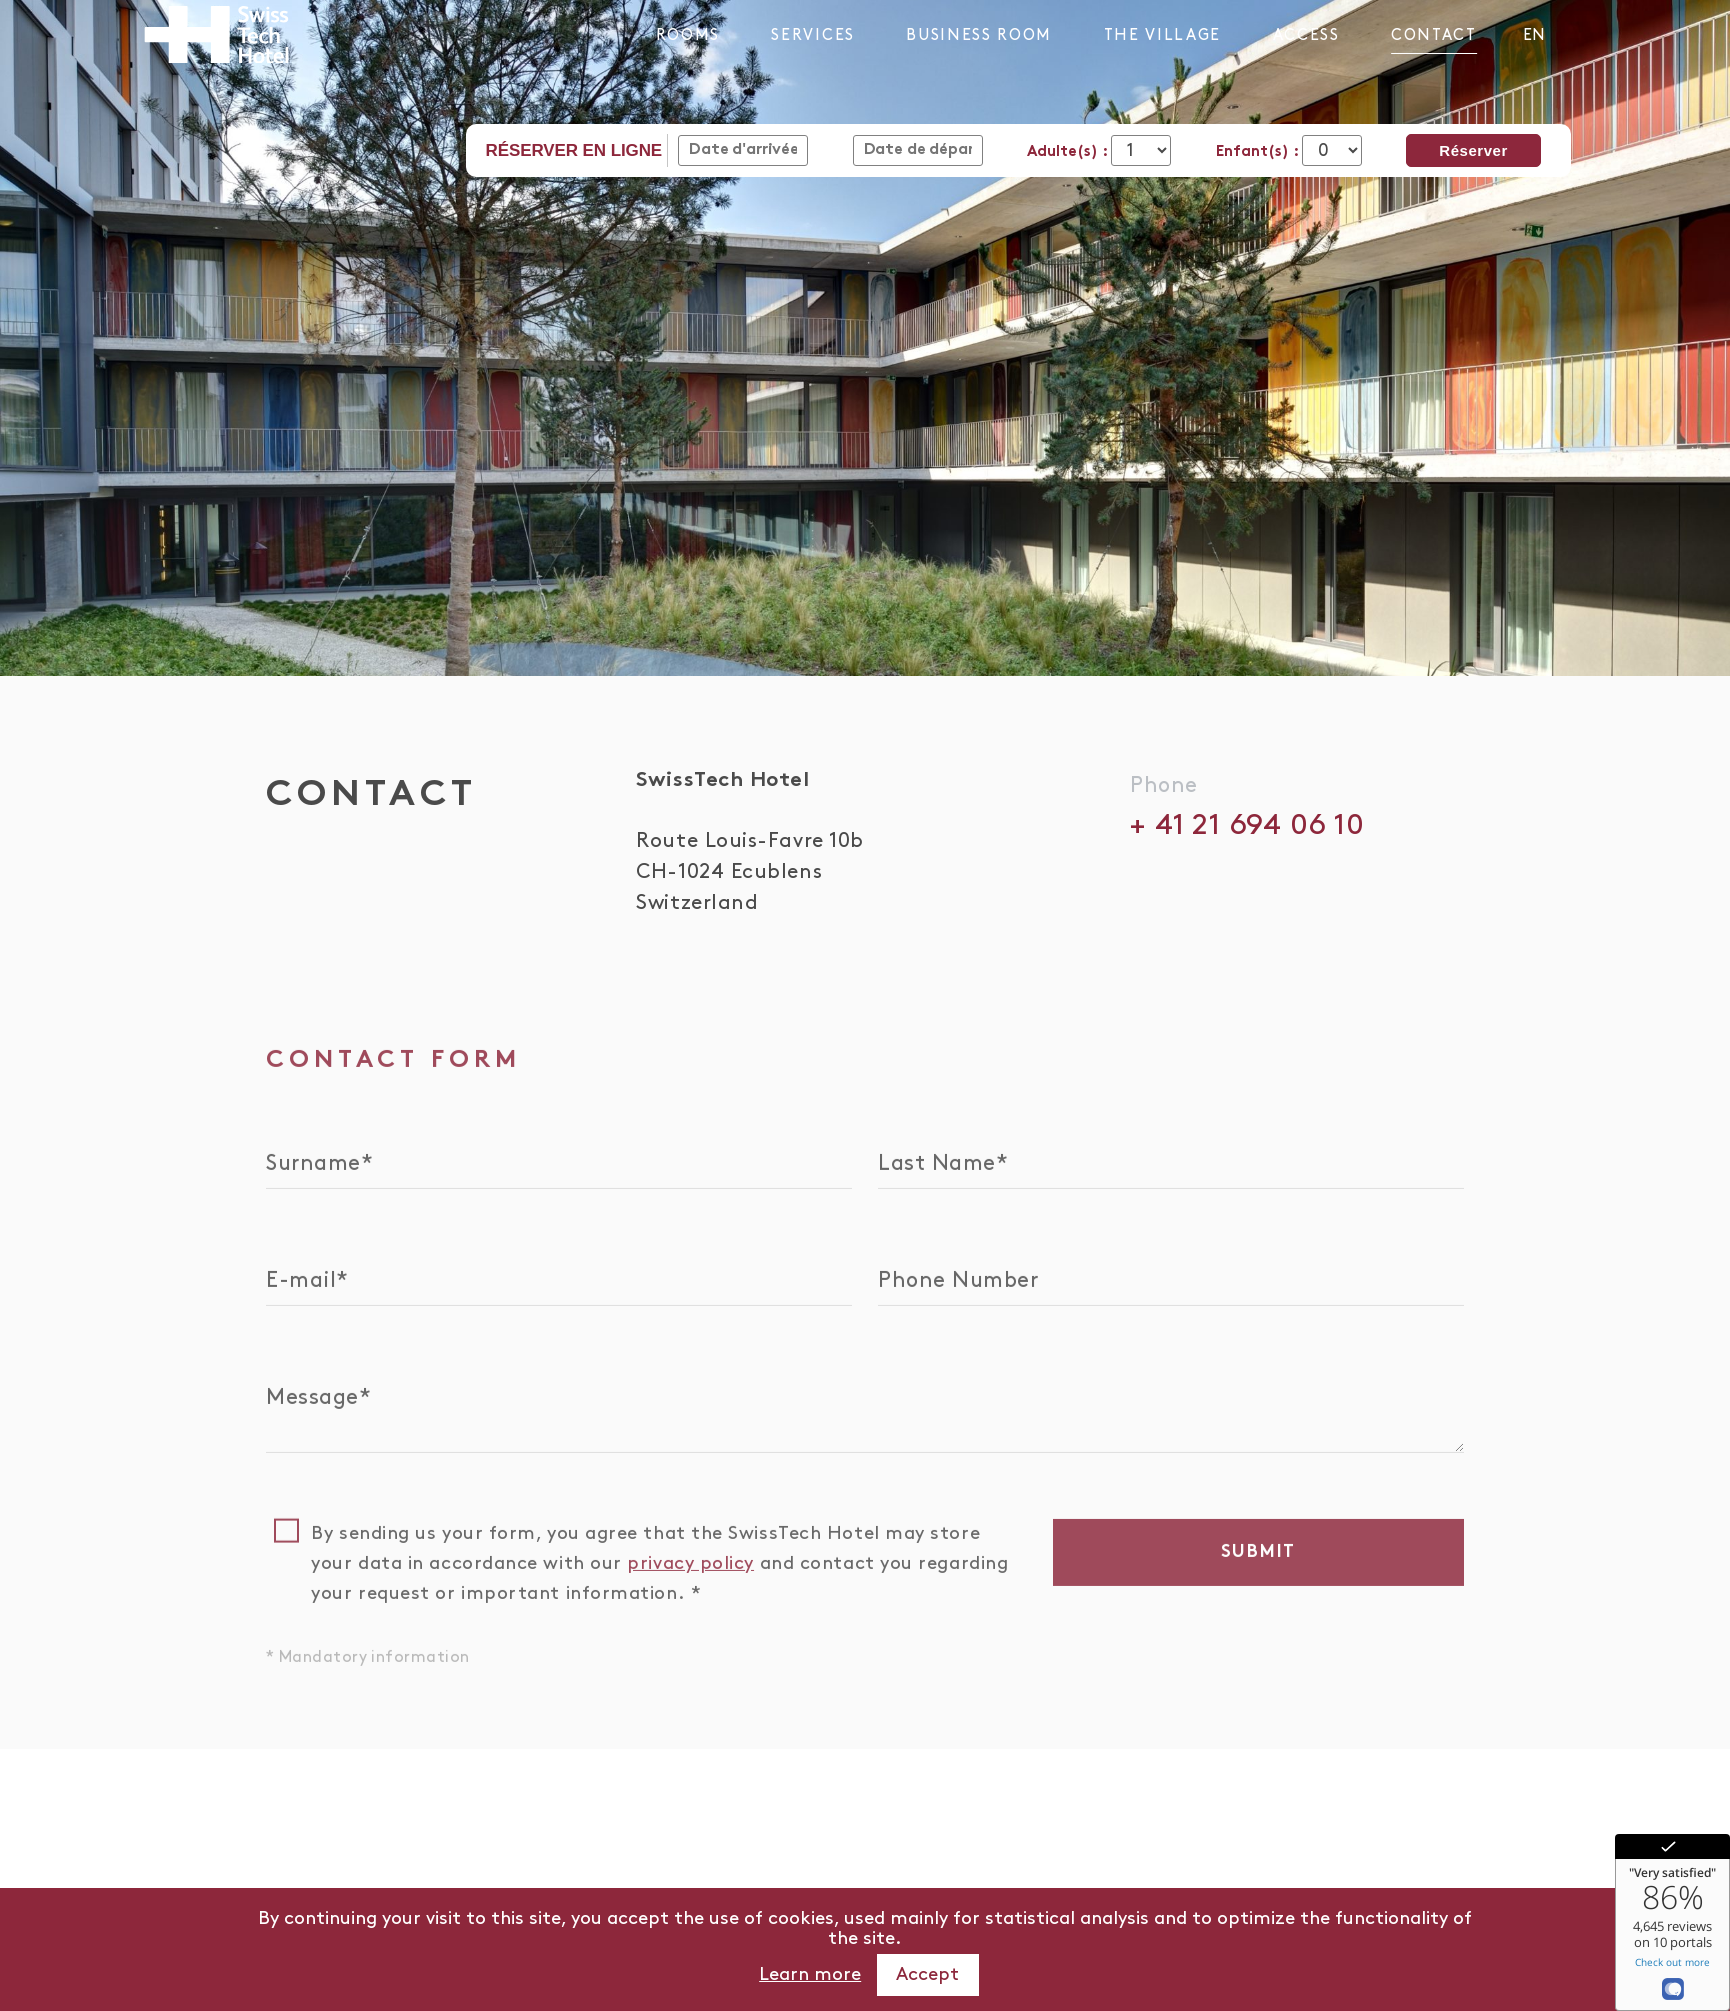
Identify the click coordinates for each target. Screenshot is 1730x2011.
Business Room (979, 35)
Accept (927, 1974)
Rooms (688, 35)
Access (1306, 35)
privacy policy (690, 1565)
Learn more (810, 1974)
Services (812, 35)
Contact (1434, 35)
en (1534, 35)
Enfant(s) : (1259, 152)
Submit (1259, 1555)
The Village (1162, 35)
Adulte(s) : (1069, 152)
